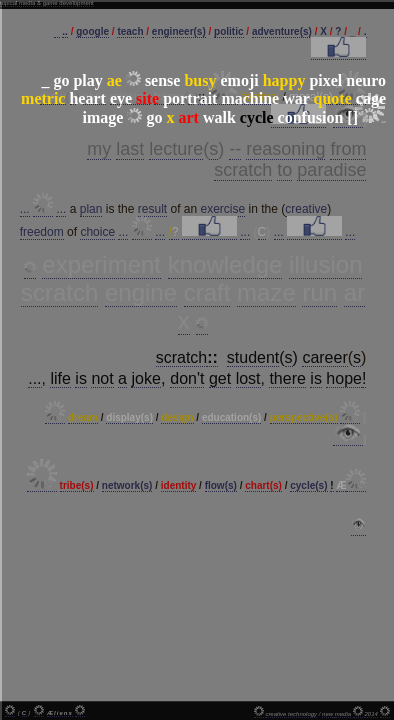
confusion (311, 117)
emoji (239, 80)
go (61, 80)
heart (87, 98)
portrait (190, 98)
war (296, 98)
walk (219, 117)
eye (121, 98)
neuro (366, 80)
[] (352, 117)
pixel (325, 80)
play (87, 80)
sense (163, 80)
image (103, 117)
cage (371, 98)
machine (250, 98)
